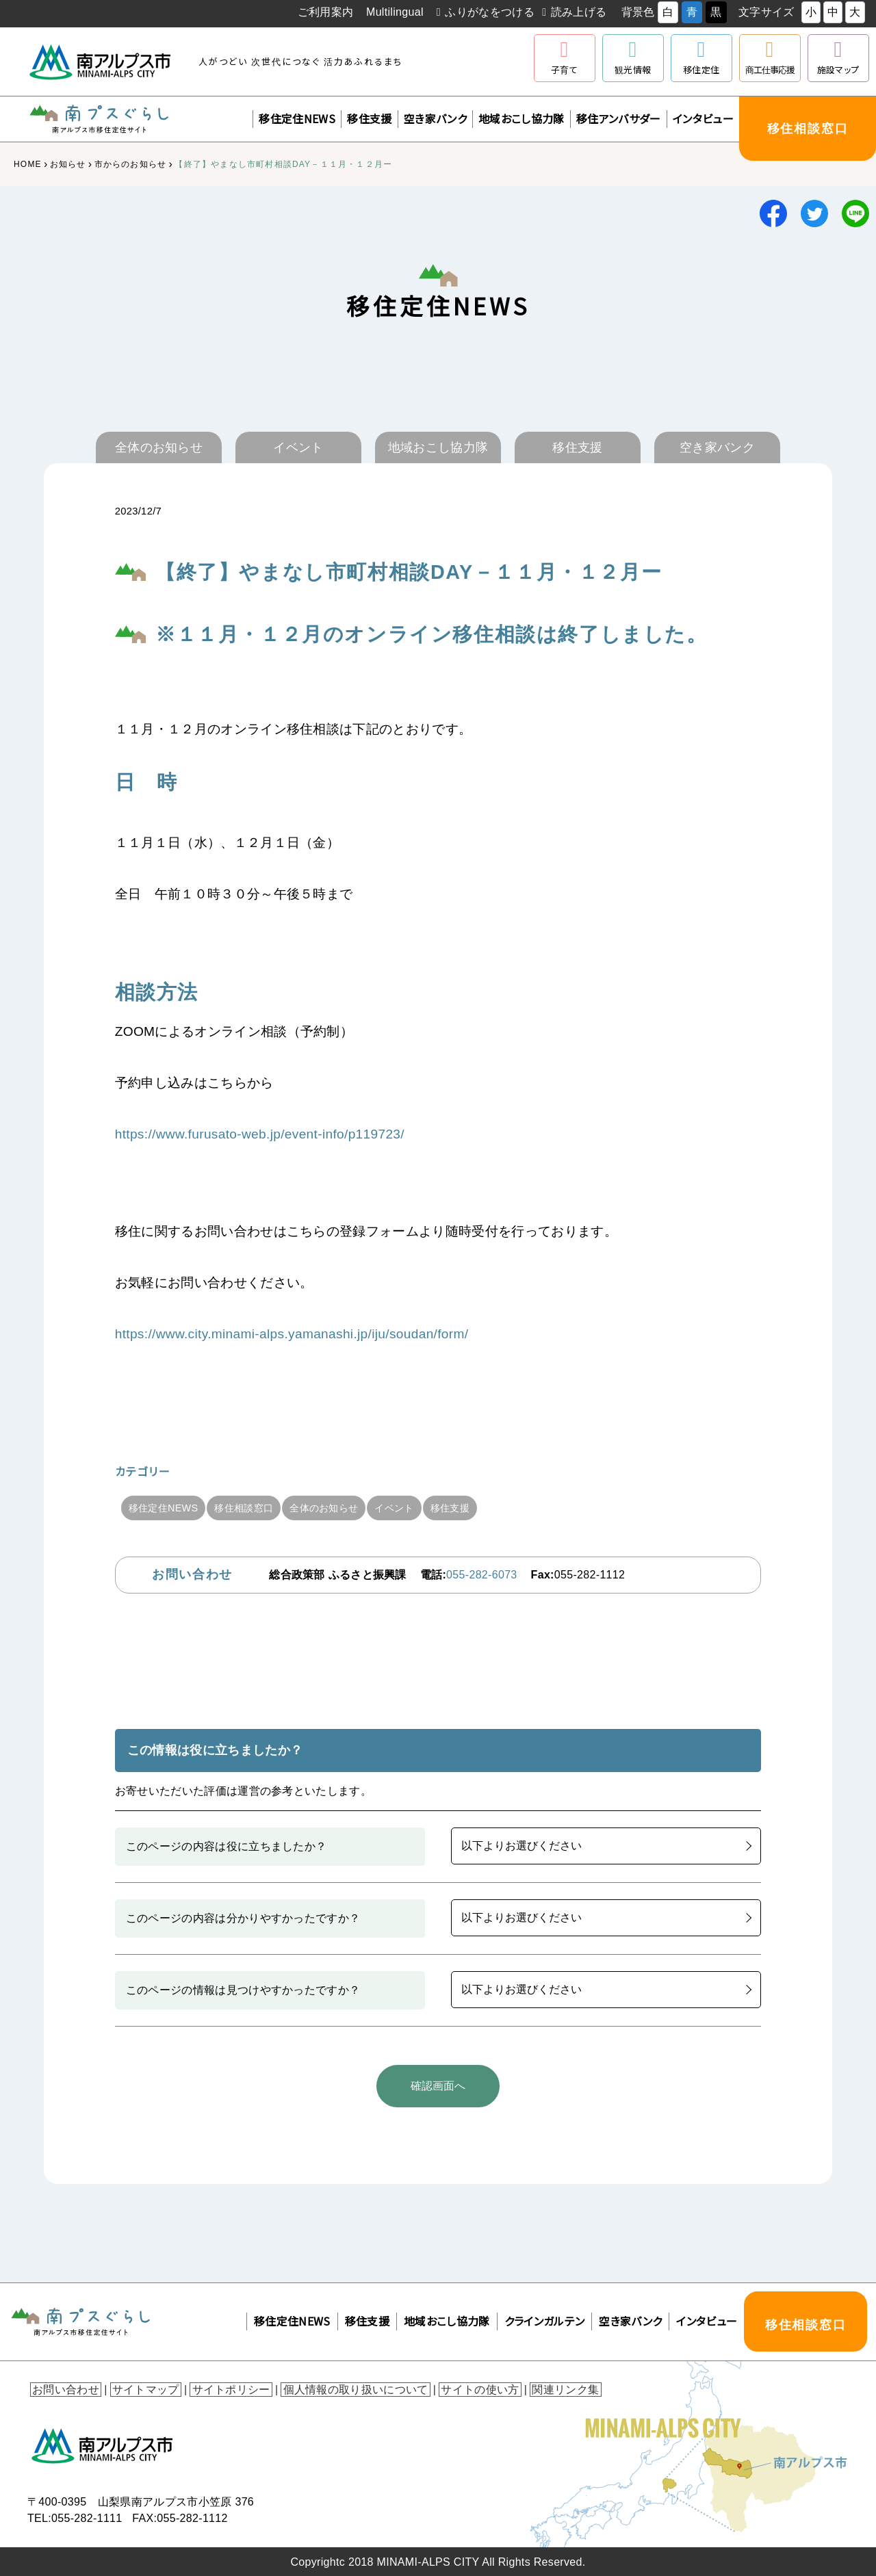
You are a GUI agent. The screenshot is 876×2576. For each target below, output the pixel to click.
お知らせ (68, 164)
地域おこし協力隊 (521, 118)
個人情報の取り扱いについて (345, 2388)
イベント (432, 1507)
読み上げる (579, 12)
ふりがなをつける (489, 12)
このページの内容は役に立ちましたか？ (226, 1846)
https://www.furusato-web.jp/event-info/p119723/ (259, 1134)
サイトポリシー (224, 2388)
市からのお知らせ (130, 164)
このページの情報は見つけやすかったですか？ (243, 1990)
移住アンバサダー (618, 118)
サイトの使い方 (467, 2388)
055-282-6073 (481, 1574)
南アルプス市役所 (102, 2444)
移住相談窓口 (260, 1507)
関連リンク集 (549, 2388)
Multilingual (395, 12)
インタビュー (703, 118)
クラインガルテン (544, 2319)
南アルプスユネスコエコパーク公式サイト (499, 61)
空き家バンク (435, 118)
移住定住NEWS (297, 118)
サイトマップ (141, 2388)
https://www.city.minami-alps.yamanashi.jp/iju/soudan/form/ (292, 1334)
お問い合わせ (64, 2388)
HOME (28, 164)
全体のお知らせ (351, 1507)
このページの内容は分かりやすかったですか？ (243, 1918)
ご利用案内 (326, 12)
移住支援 (369, 118)
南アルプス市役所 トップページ (101, 62)
